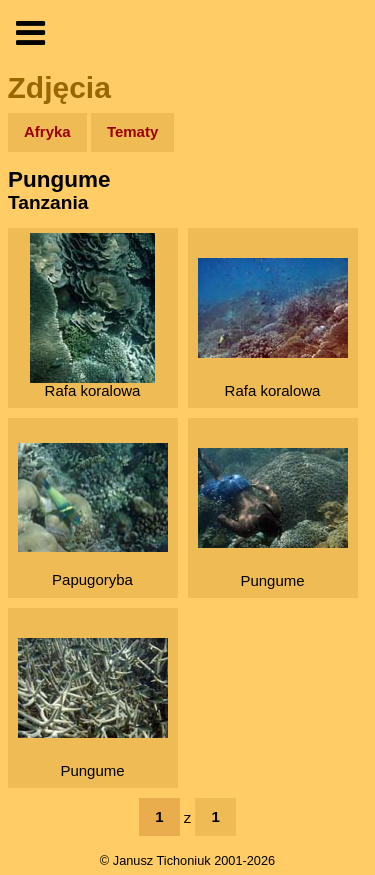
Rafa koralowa (92, 316)
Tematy (132, 131)
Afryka (47, 131)
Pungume (273, 518)
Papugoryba (93, 515)
